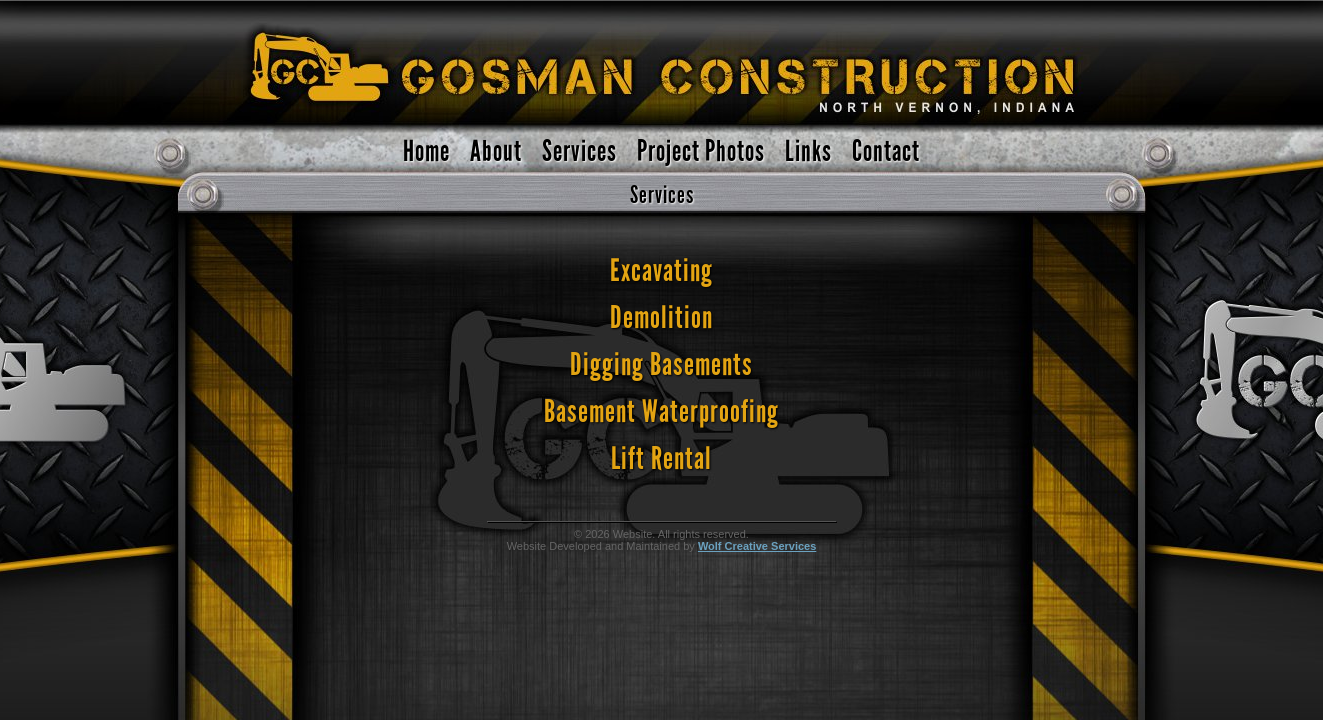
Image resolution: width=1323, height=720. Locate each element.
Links (808, 151)
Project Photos (701, 151)
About (496, 151)
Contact (886, 151)
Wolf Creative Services (757, 546)
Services (579, 151)
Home (426, 151)
